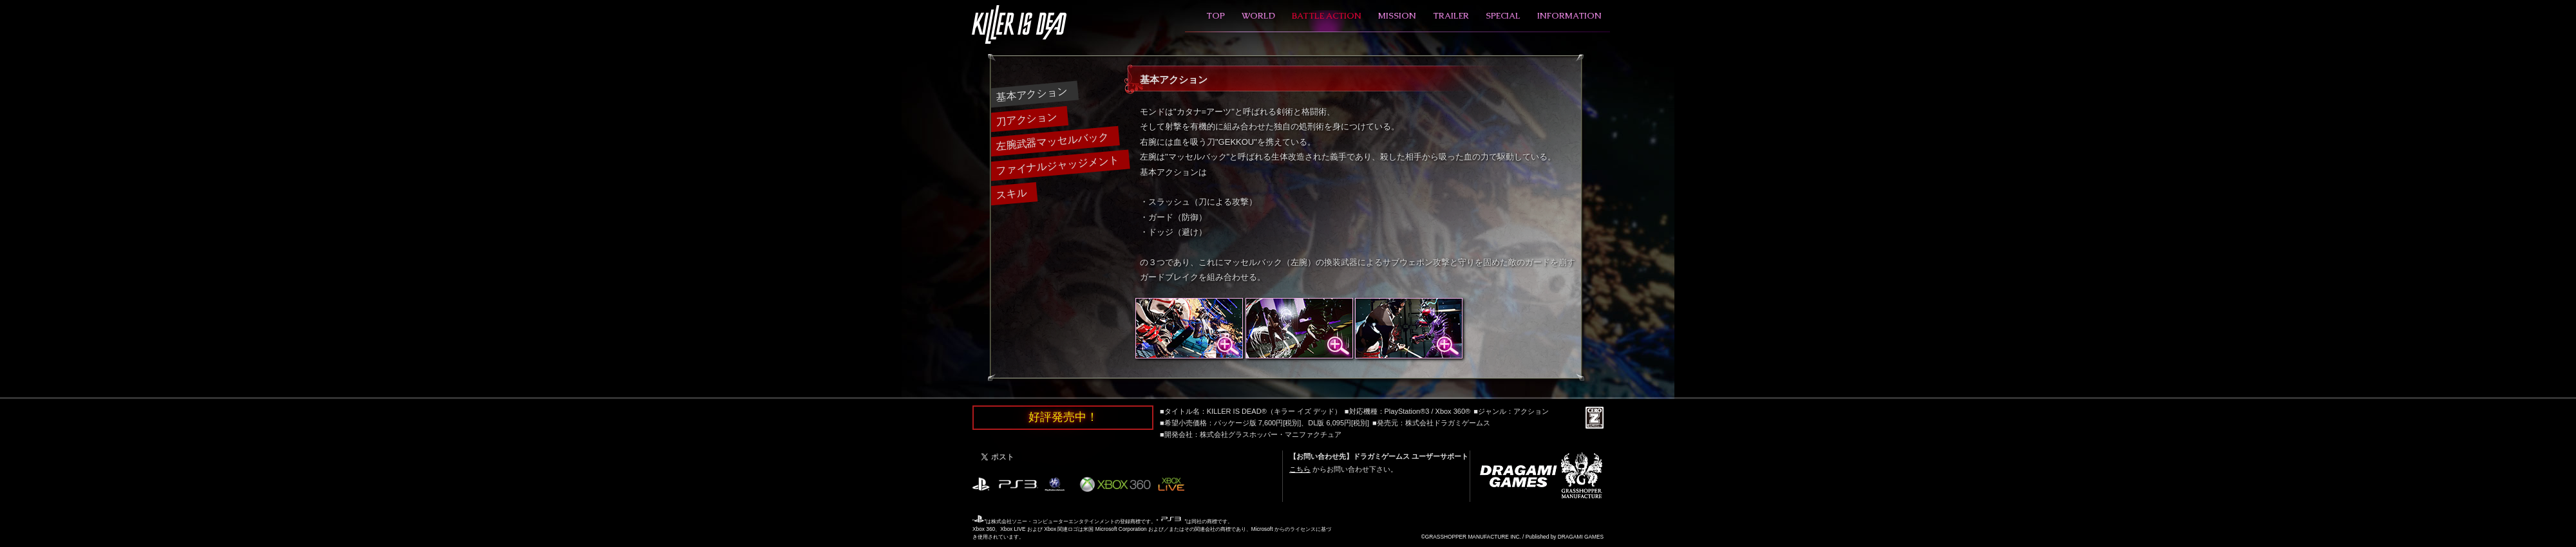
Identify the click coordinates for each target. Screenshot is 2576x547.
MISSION (1397, 15)
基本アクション (1031, 94)
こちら (1300, 469)
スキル (1011, 193)
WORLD (1258, 15)
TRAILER (1451, 15)
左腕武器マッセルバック (1052, 141)
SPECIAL (1503, 15)
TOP (1215, 15)
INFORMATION (1569, 15)
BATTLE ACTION (1326, 15)
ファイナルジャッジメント (1057, 165)
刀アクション (1026, 119)
